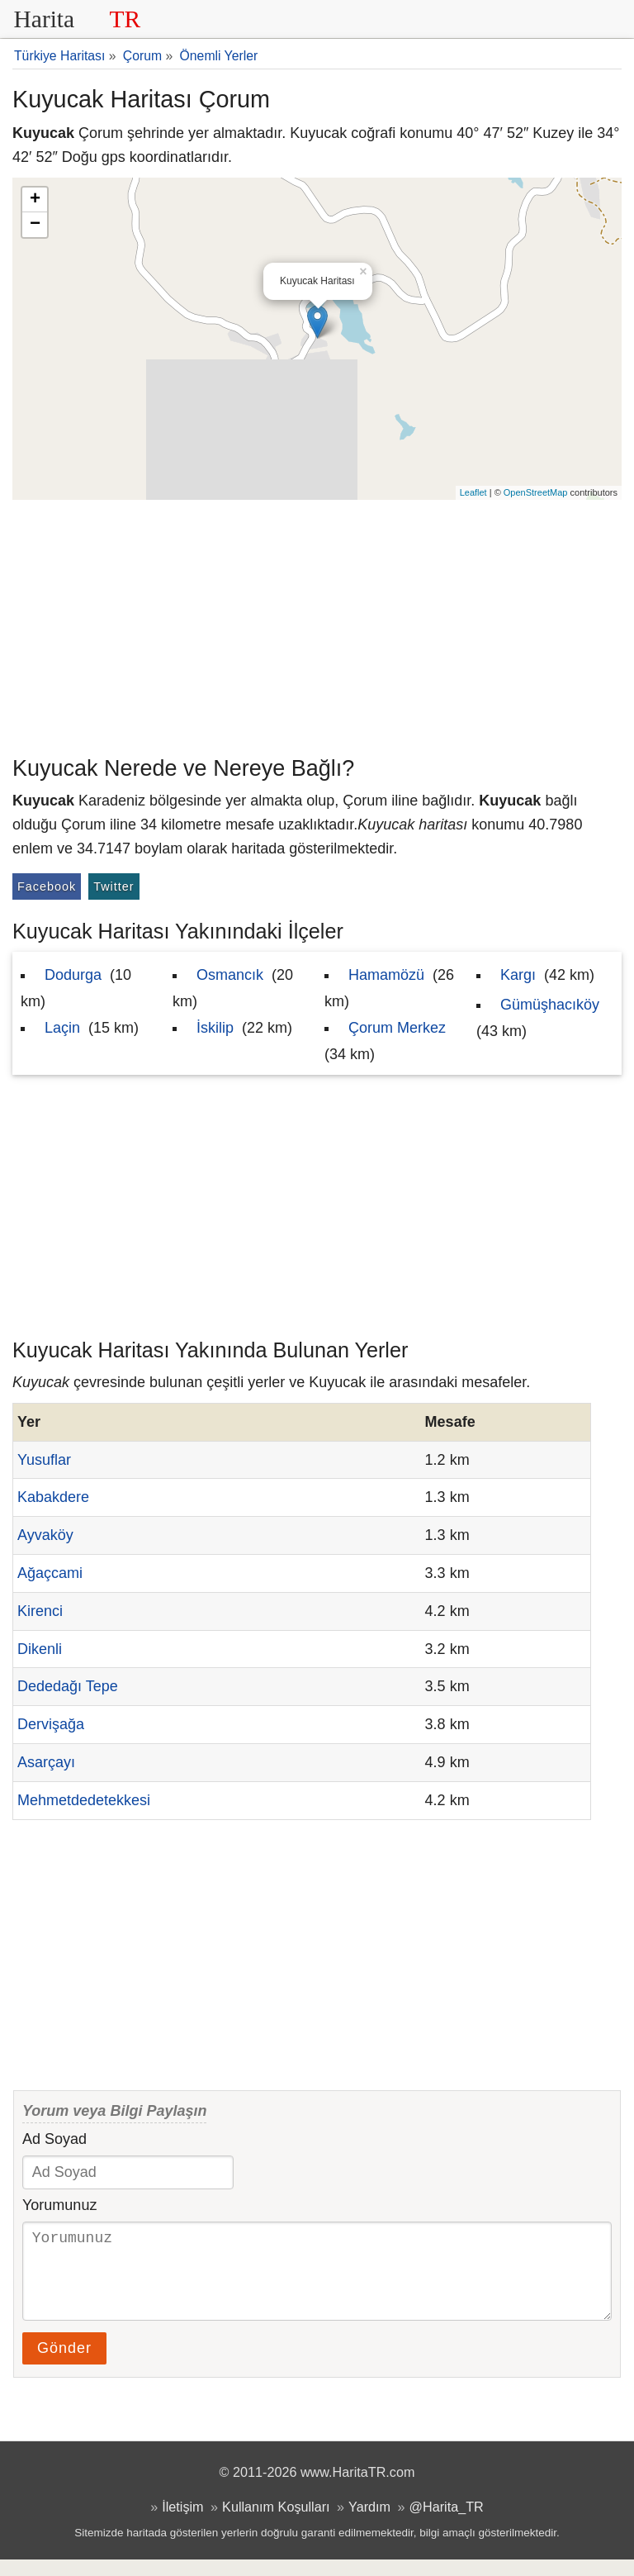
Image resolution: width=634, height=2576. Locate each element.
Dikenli (39, 1649)
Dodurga (73, 975)
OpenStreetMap (536, 492)
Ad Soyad (54, 2139)
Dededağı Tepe (67, 1686)
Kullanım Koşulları (275, 2523)
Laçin (62, 1027)
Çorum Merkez (397, 1027)
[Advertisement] (317, 623)
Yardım (369, 2523)
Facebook (46, 886)
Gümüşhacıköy (549, 1004)
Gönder (64, 2364)
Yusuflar (44, 1460)
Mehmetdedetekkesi (83, 1800)
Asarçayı (46, 1762)
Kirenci (40, 1611)
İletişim (182, 2523)
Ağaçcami (50, 1573)
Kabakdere (53, 1497)
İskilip (215, 1027)
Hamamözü (386, 975)
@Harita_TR (446, 2523)
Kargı (518, 975)
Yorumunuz (59, 2205)
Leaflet (473, 492)
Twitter (113, 886)
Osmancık (229, 975)
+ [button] (35, 200)
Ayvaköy (45, 1535)
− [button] (35, 224)
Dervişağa (50, 1724)
